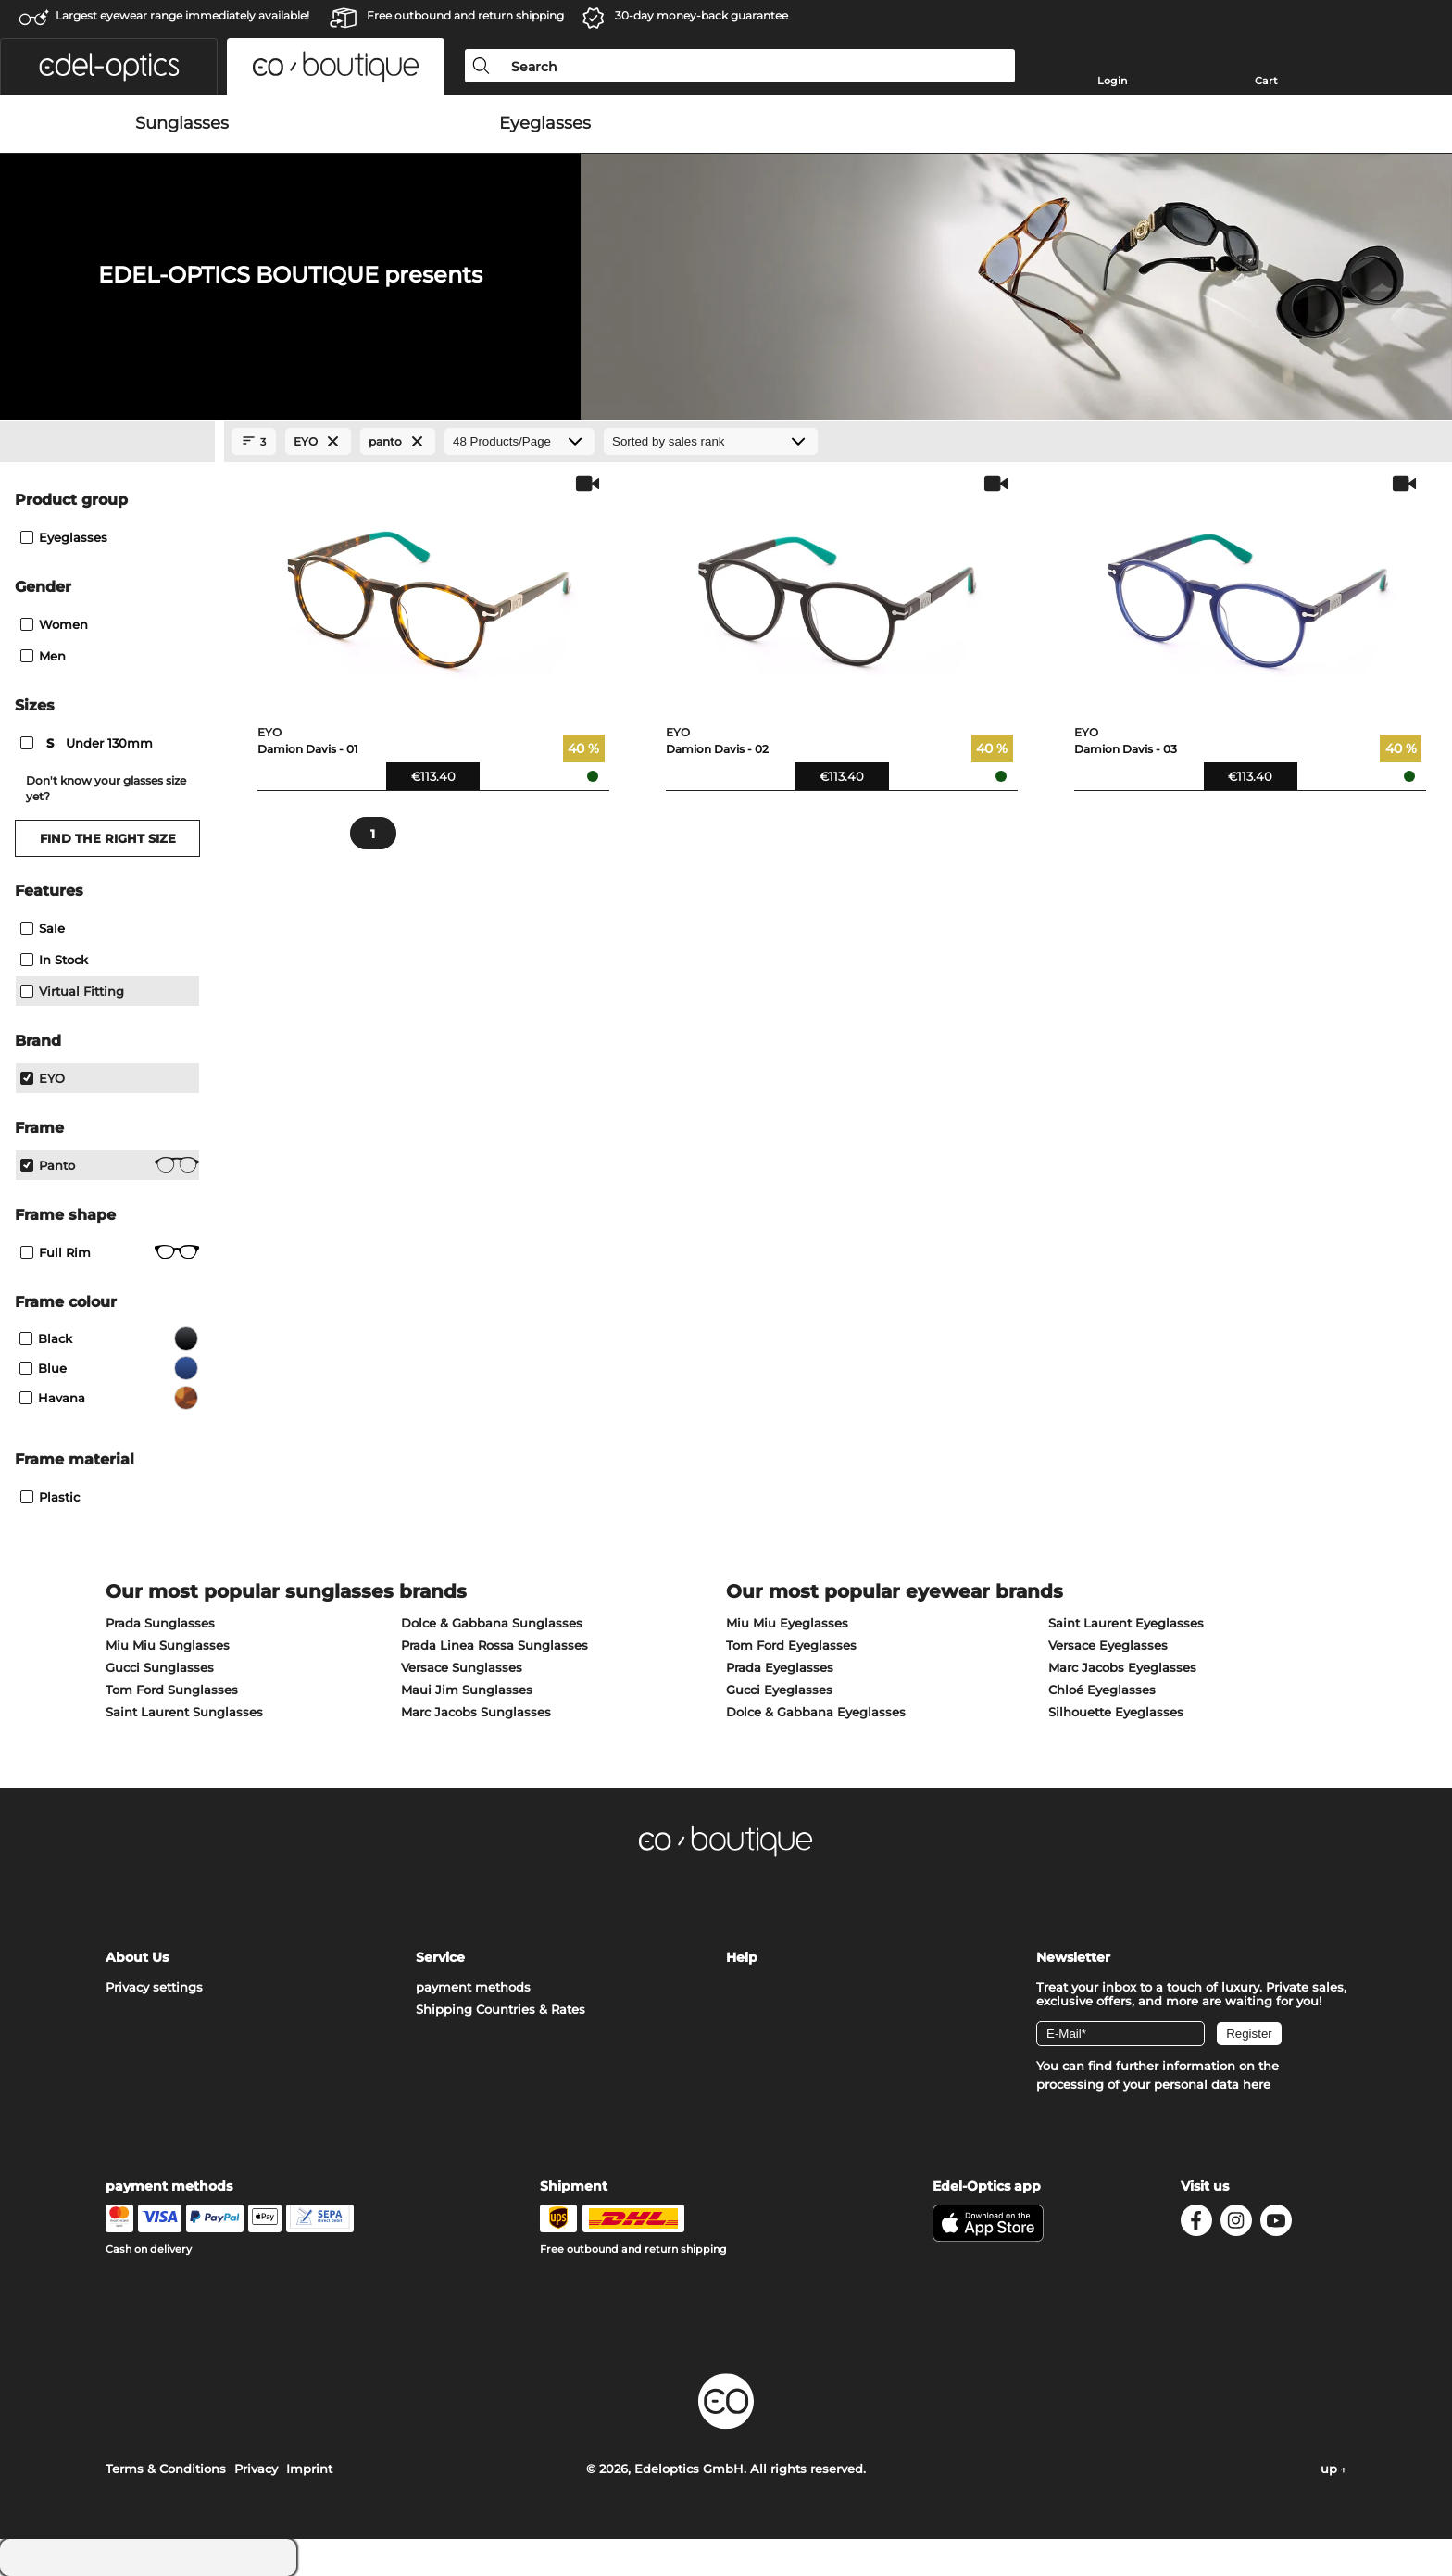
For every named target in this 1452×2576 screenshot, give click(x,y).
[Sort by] (710, 441)
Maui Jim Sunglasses (466, 1689)
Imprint (309, 2468)
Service (440, 1957)
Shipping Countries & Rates (500, 2009)
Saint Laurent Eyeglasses (1126, 1622)
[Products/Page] (519, 441)
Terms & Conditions (166, 2468)
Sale (42, 928)
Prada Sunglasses (160, 1622)
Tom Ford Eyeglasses (791, 1645)
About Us (137, 1957)
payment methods (473, 1986)
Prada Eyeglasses (779, 1667)
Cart (1266, 80)
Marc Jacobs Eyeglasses (1122, 1667)
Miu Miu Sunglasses (168, 1645)
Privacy (256, 2468)
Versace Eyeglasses (1108, 1645)
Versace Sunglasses (461, 1667)
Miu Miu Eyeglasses (787, 1622)
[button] (109, 66)
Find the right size (108, 838)
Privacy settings (154, 1986)
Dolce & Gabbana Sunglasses (491, 1622)
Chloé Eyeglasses (1102, 1689)
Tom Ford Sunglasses (172, 1689)
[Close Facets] (107, 442)
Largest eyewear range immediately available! (182, 15)
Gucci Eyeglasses (779, 1689)
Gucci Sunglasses (160, 1667)
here (1256, 2084)
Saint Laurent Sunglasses (184, 1711)
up (1333, 2468)
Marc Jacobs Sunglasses (476, 1711)
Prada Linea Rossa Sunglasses (494, 1645)
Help (741, 1957)
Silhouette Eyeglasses (1115, 1711)
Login (1112, 80)
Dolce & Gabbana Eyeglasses (816, 1711)
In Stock (54, 959)
